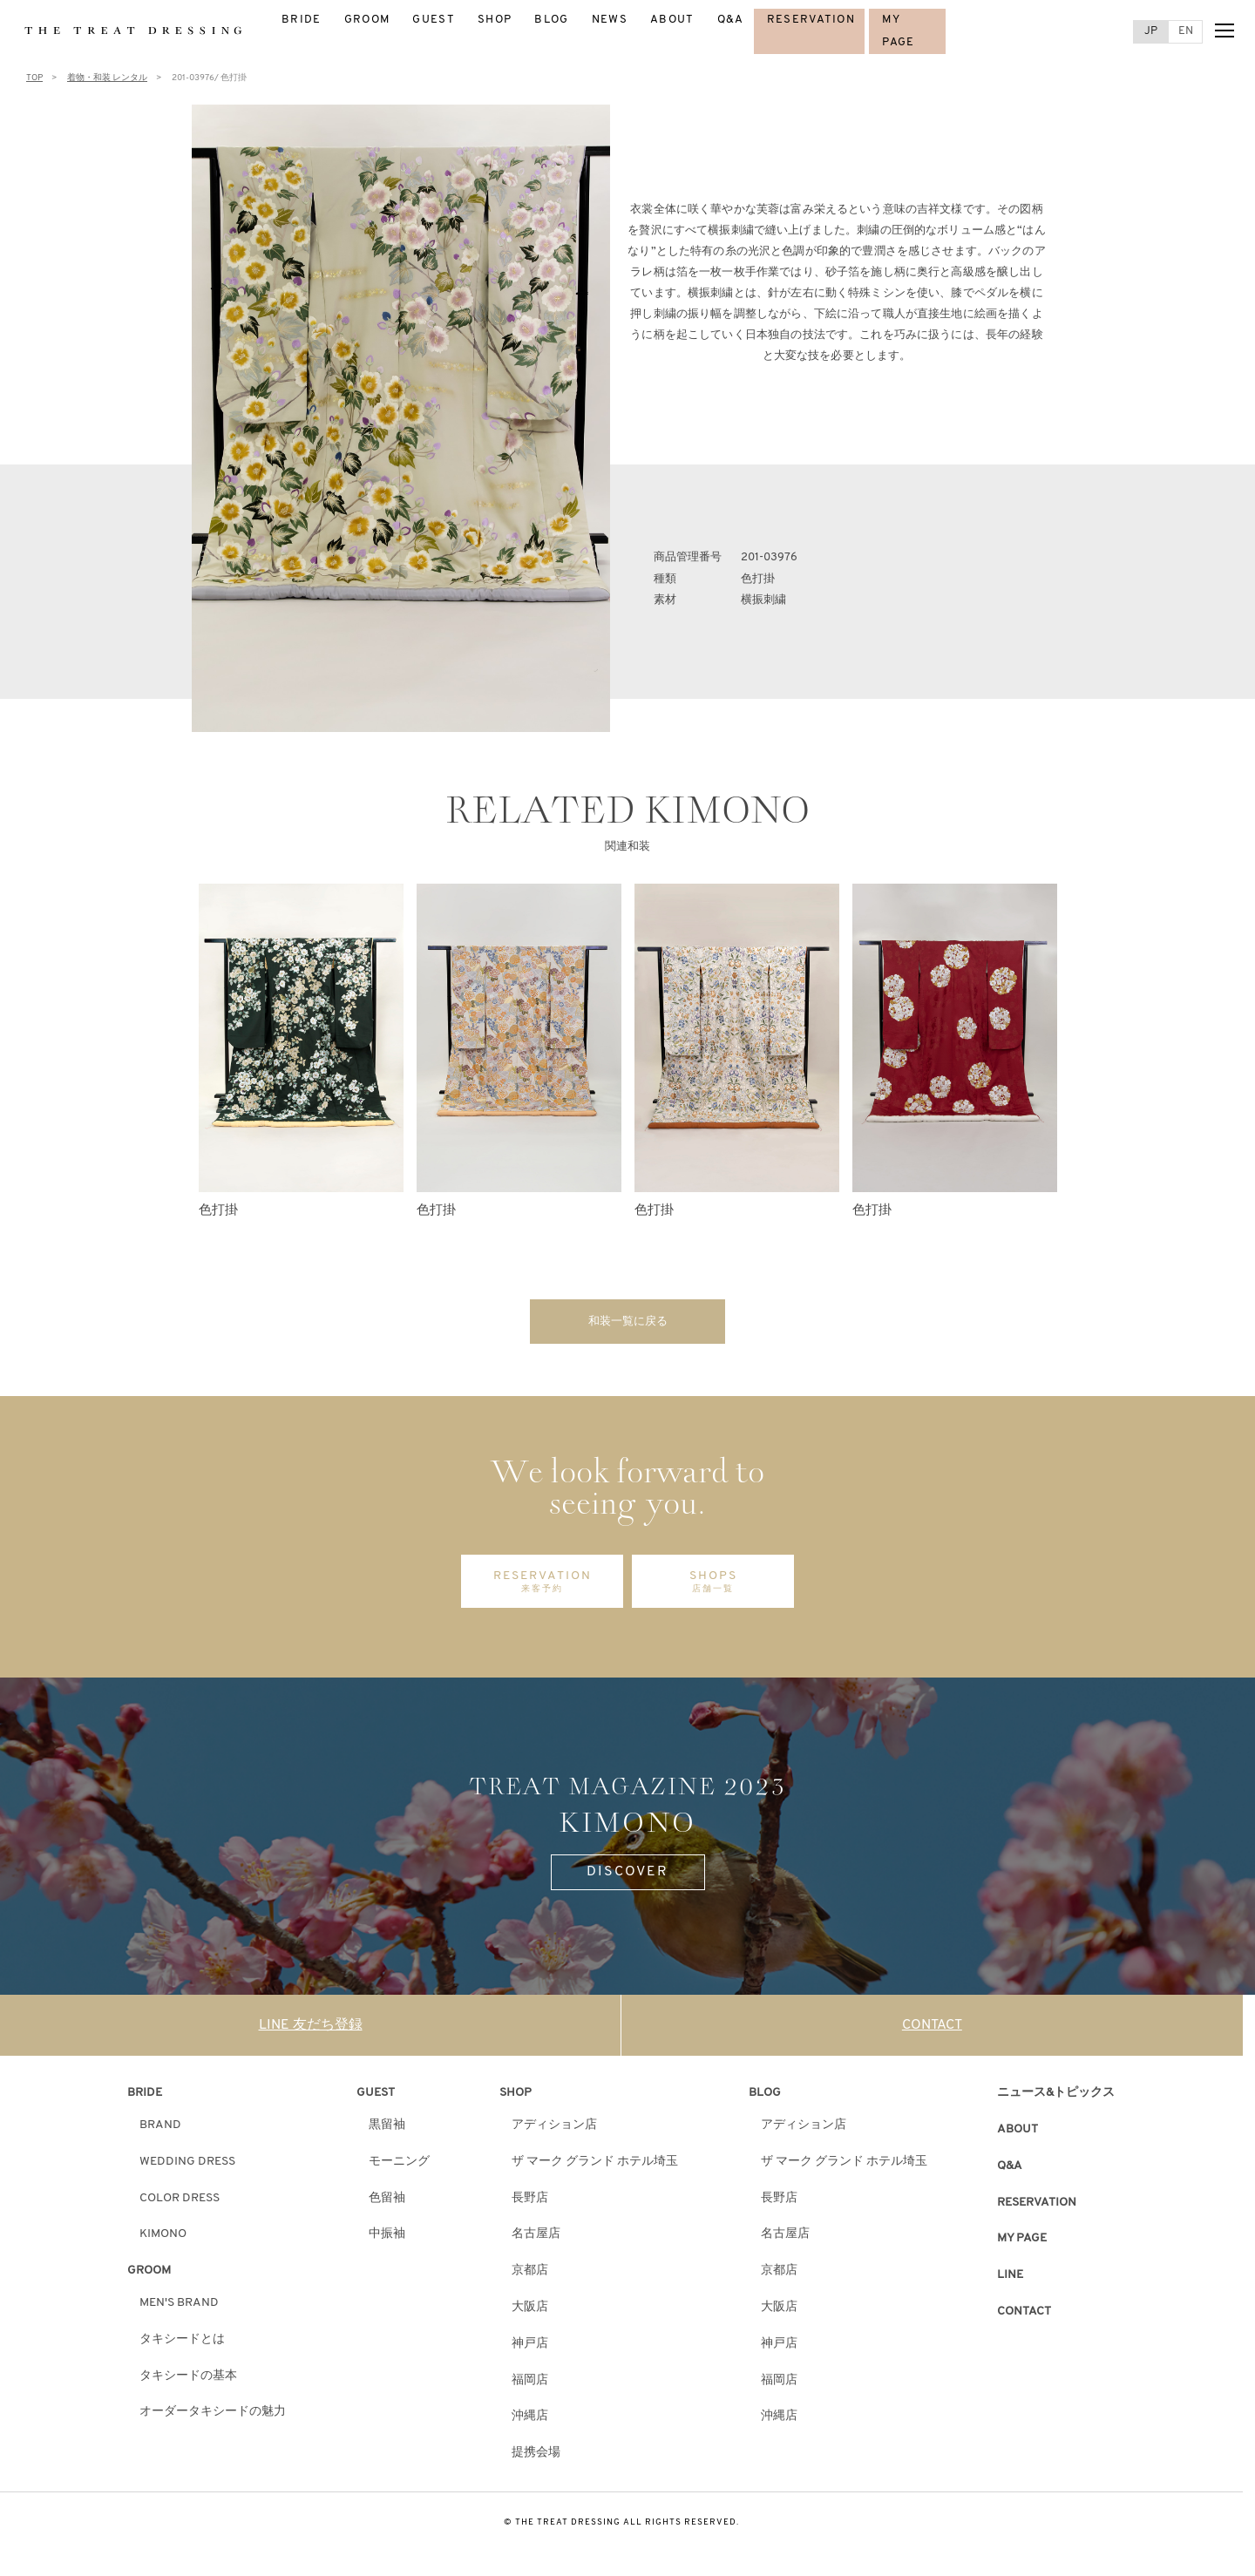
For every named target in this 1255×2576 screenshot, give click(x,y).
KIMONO (163, 2239)
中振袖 (387, 2239)
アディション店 (554, 2130)
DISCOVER (627, 1877)
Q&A (730, 19)
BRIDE (302, 19)
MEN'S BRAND (179, 2308)
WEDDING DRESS (187, 2166)
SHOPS (713, 1587)
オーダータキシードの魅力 (212, 2416)
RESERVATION (811, 19)
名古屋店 (536, 2239)
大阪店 (530, 2312)
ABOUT (672, 19)
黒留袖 (387, 2130)
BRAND (160, 2130)
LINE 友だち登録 (311, 2030)
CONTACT (932, 2030)
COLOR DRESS (179, 2202)
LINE (1010, 2280)
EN (1185, 31)
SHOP (495, 19)
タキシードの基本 (188, 2380)
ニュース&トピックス (1056, 2098)
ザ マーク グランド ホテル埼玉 (595, 2166)
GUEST (433, 19)
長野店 (530, 2202)
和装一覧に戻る (627, 1323)
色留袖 (387, 2202)
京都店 (530, 2275)
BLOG (551, 19)
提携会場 (536, 2457)
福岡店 (530, 2384)
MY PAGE (1022, 2243)
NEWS (610, 19)
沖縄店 (530, 2421)
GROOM (367, 19)
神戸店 (530, 2348)
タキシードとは (182, 2343)
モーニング (399, 2166)
